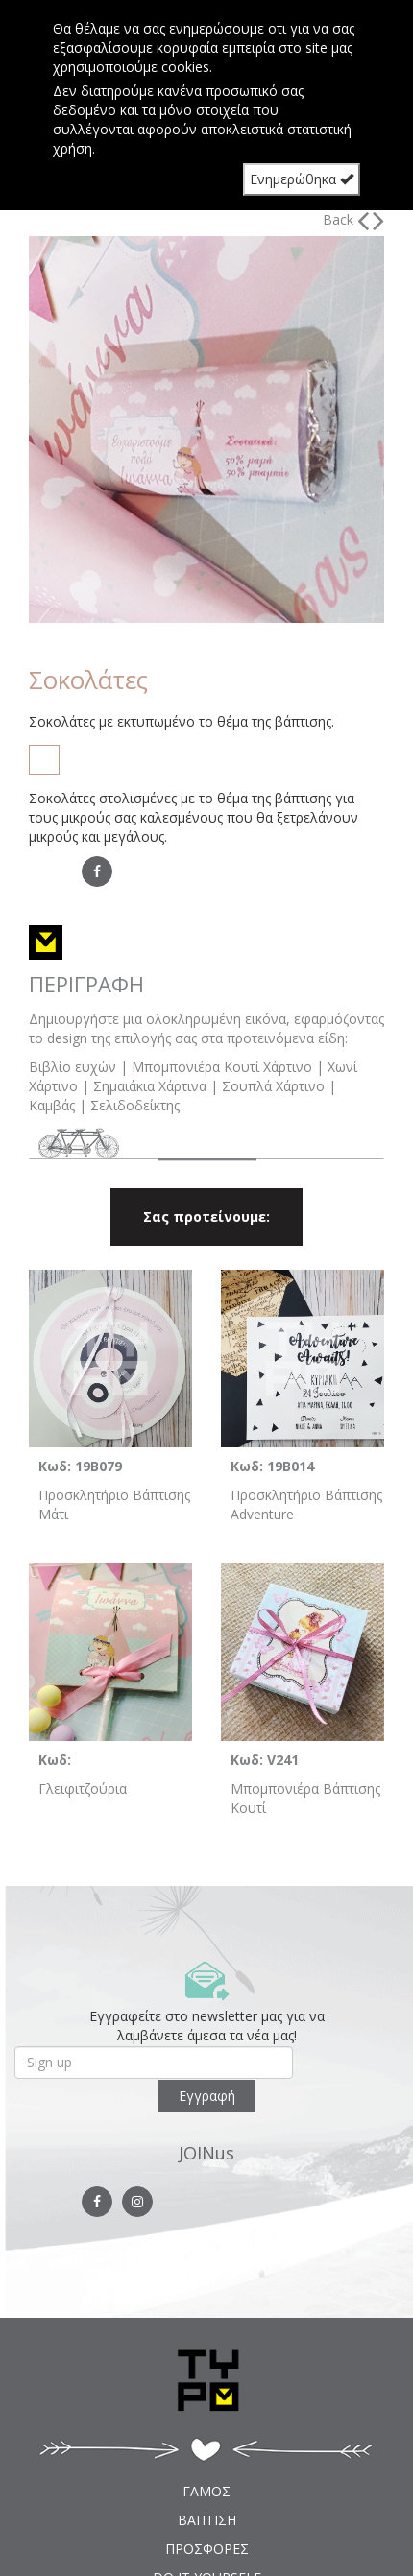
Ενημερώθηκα (301, 179)
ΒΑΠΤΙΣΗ (207, 2520)
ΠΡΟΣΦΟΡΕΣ (207, 2549)
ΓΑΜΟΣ (206, 2491)
